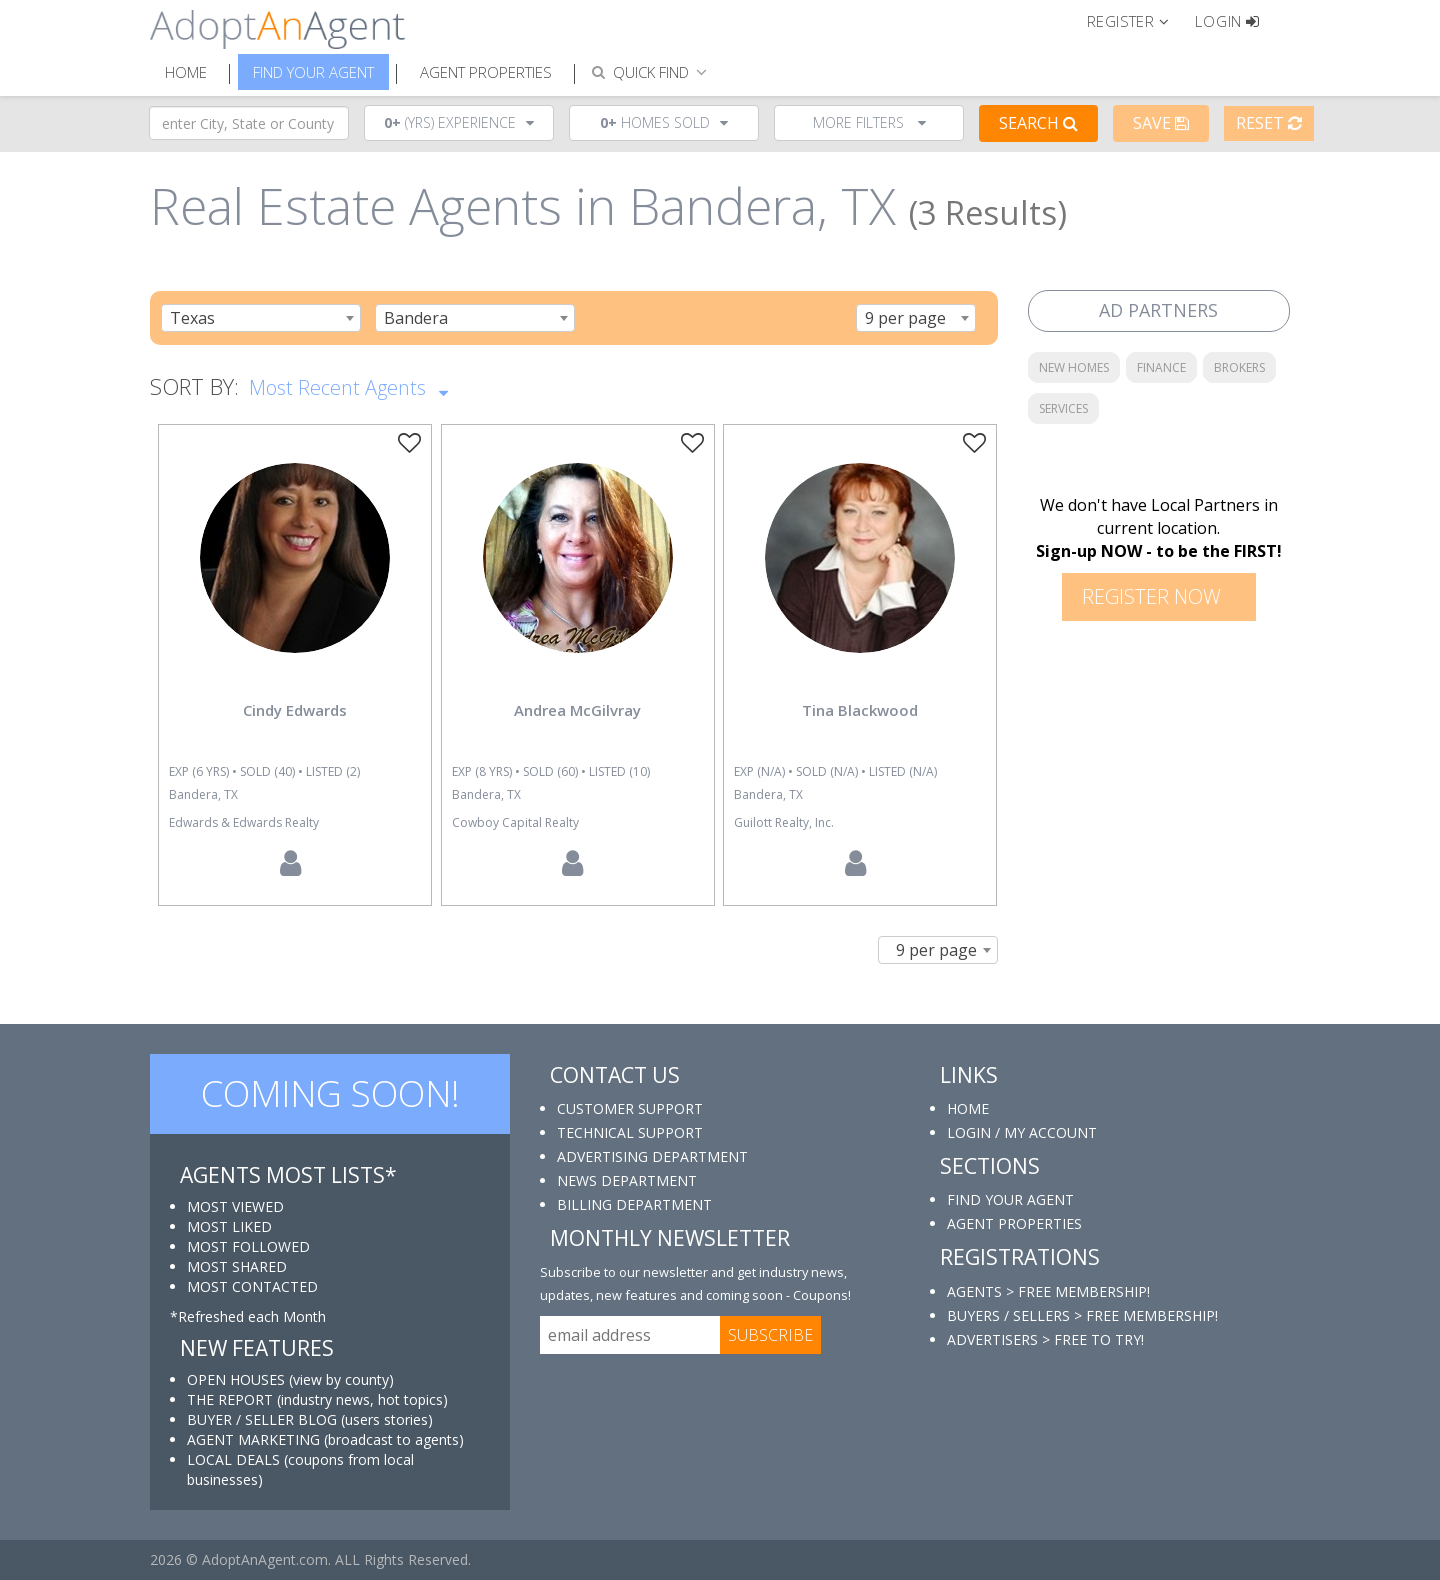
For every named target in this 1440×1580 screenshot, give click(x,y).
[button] (1136, 20)
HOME (968, 1108)
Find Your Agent (313, 72)
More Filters (869, 122)
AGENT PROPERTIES (1014, 1223)
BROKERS (1239, 367)
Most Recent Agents (348, 386)
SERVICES (1063, 408)
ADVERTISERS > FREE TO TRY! (1045, 1339)
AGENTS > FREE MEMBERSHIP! (1048, 1291)
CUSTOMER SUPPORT (630, 1108)
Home (186, 72)
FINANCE (1161, 367)
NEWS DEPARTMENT (627, 1180)
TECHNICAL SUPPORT (630, 1132)
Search (1038, 123)
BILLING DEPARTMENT (634, 1204)
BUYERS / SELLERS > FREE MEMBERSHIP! (1082, 1315)
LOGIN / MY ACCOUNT (1022, 1132)
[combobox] (261, 318)
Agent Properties (486, 72)
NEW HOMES (1074, 367)
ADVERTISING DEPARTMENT (652, 1156)
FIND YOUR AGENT (1010, 1199)
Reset (1269, 123)
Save (1161, 123)
